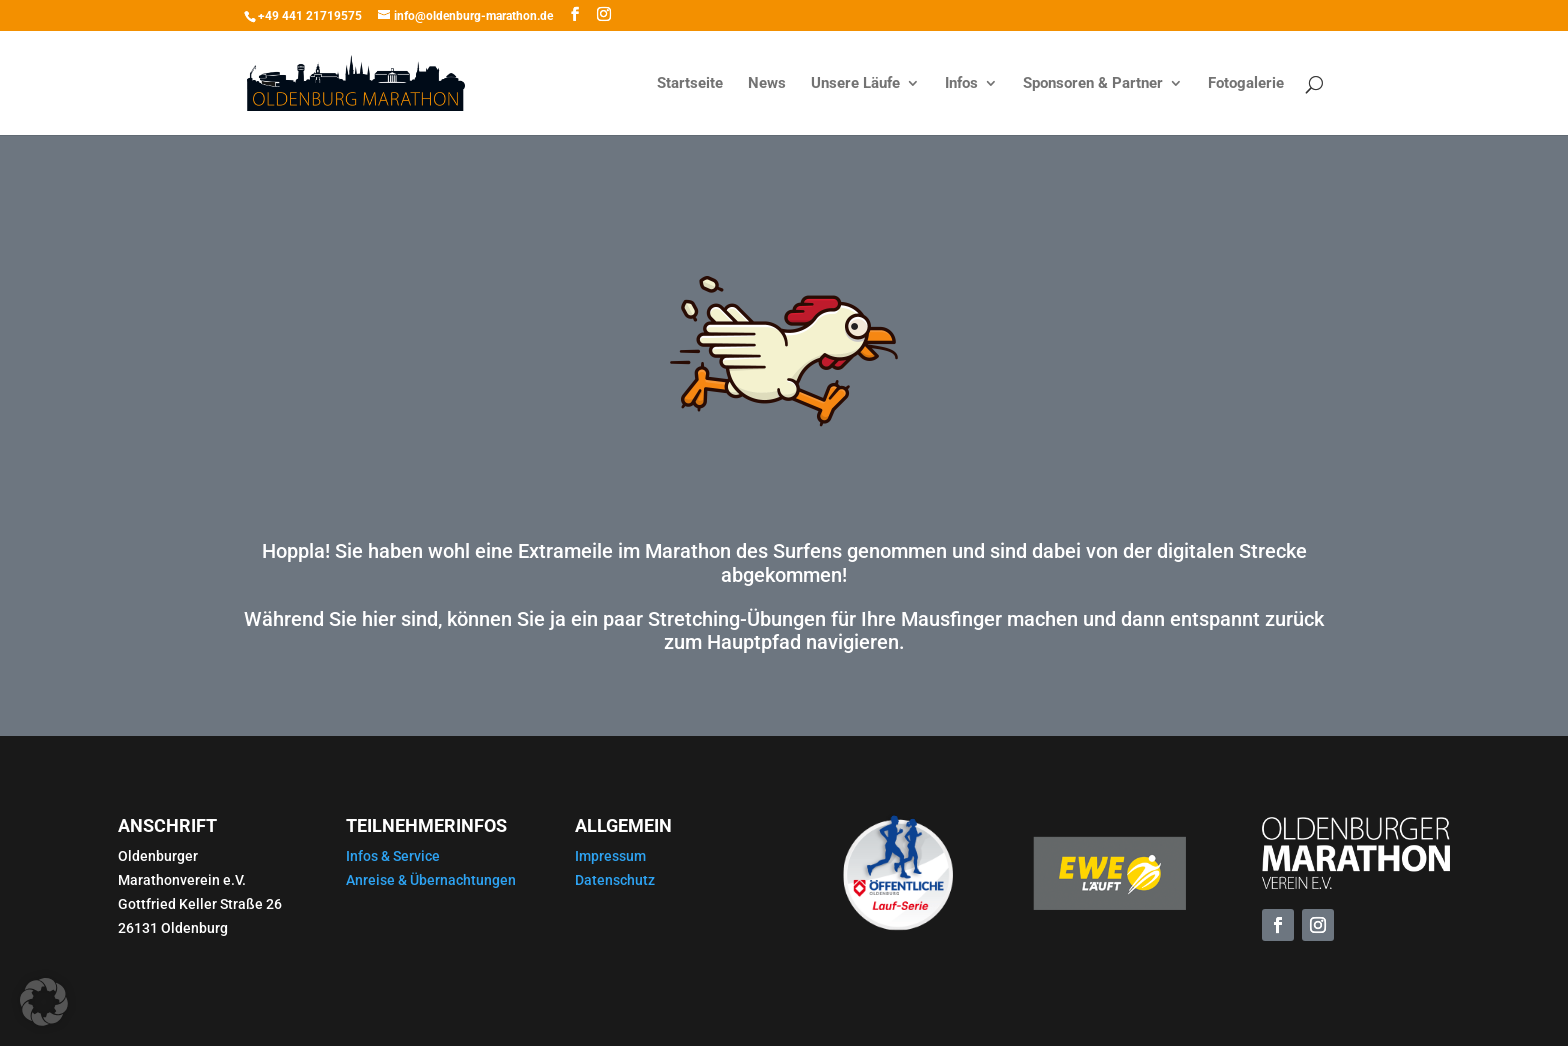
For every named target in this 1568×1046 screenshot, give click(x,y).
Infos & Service (393, 856)
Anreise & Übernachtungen (431, 880)
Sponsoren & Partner (1093, 84)
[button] (44, 1002)
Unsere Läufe (855, 84)
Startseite (690, 84)
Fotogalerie (1246, 84)
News (767, 84)
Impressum (610, 856)
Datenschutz (615, 880)
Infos (961, 84)
